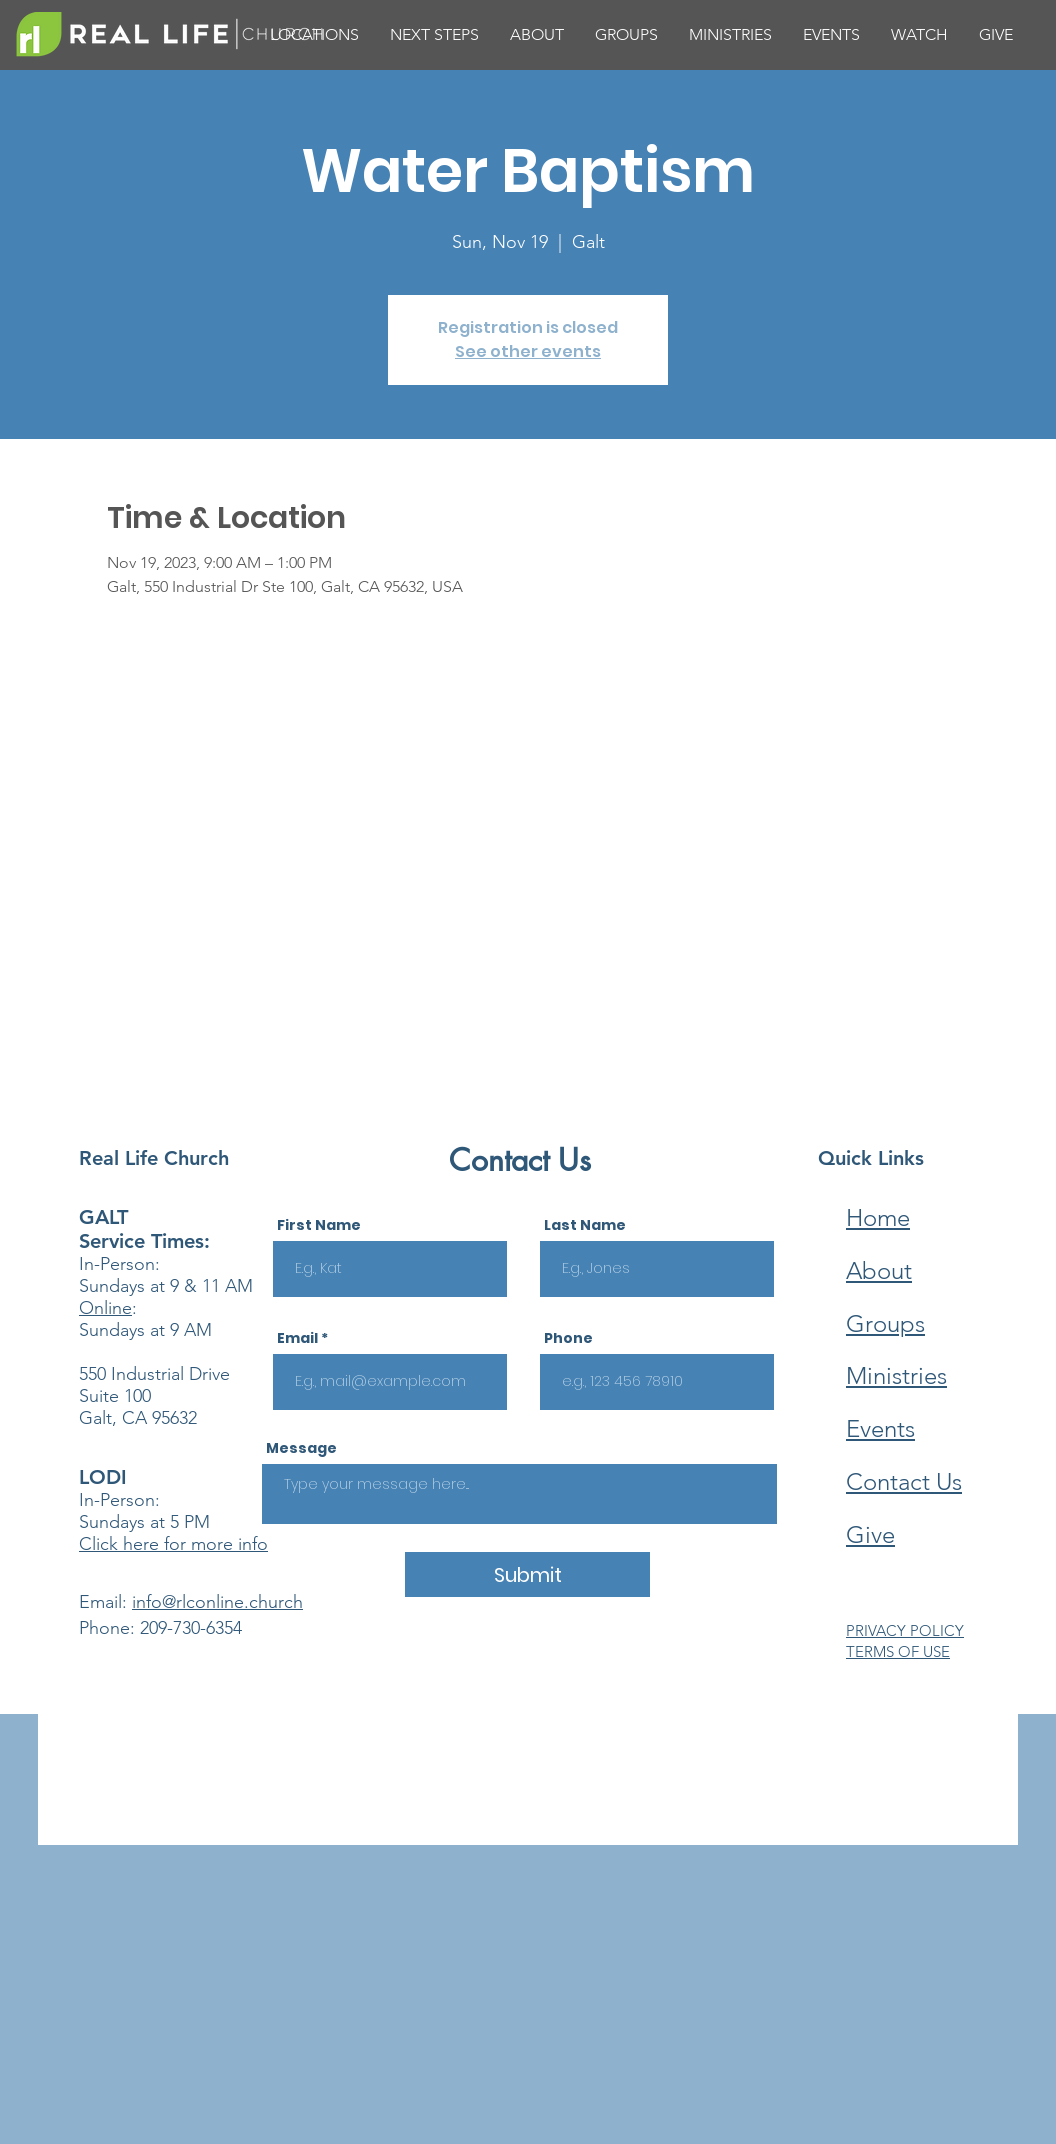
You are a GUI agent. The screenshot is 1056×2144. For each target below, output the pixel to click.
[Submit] (527, 1574)
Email (297, 1338)
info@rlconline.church (217, 1602)
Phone (568, 1338)
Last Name (585, 1225)
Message (301, 1448)
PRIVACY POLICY (905, 1630)
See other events (528, 351)
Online (105, 1308)
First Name (319, 1225)
